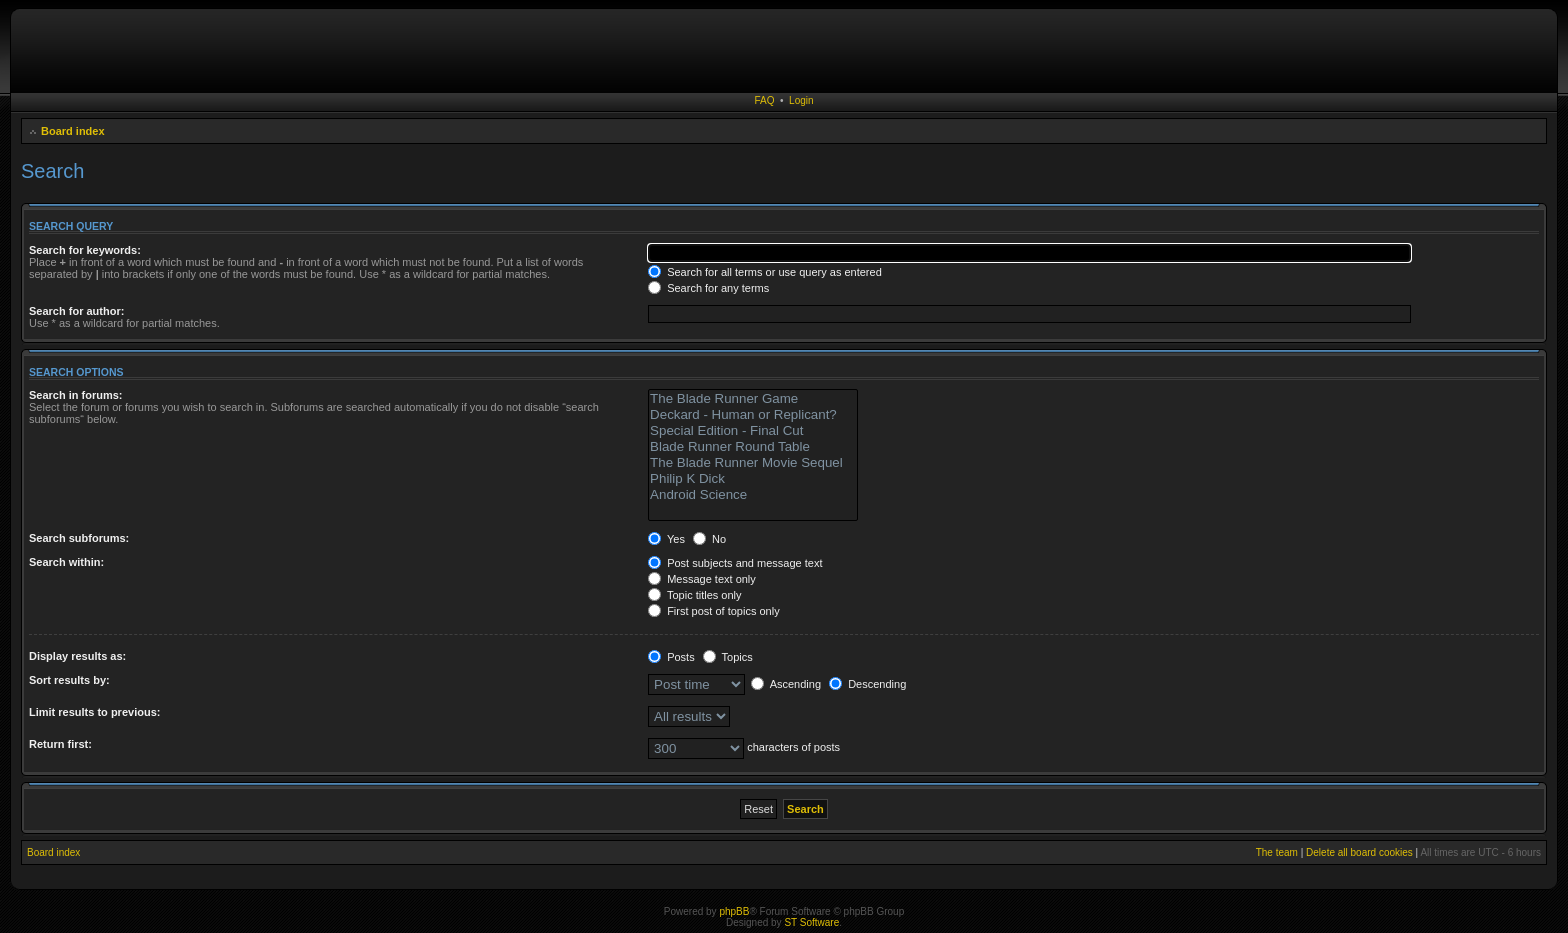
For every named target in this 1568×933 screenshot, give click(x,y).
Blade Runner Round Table (753, 447)
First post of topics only (714, 611)
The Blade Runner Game (753, 399)
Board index (73, 131)
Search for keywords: (85, 250)
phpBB (734, 911)
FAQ (764, 100)
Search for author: (76, 311)
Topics (728, 657)
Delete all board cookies (1359, 852)
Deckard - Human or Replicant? (753, 415)
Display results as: (77, 656)
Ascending (786, 684)
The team (1277, 852)
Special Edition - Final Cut (753, 431)
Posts (671, 657)
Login (801, 100)
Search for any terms (708, 288)
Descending (867, 684)
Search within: (66, 562)
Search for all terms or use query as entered (765, 272)
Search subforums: (79, 538)
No (709, 539)
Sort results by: (69, 680)
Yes (666, 539)
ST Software (811, 922)
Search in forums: (76, 395)
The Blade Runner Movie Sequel (753, 463)
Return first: (60, 744)
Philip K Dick (753, 479)
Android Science (753, 495)
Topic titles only (694, 595)
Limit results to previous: (94, 712)
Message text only (702, 579)
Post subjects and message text (735, 563)
